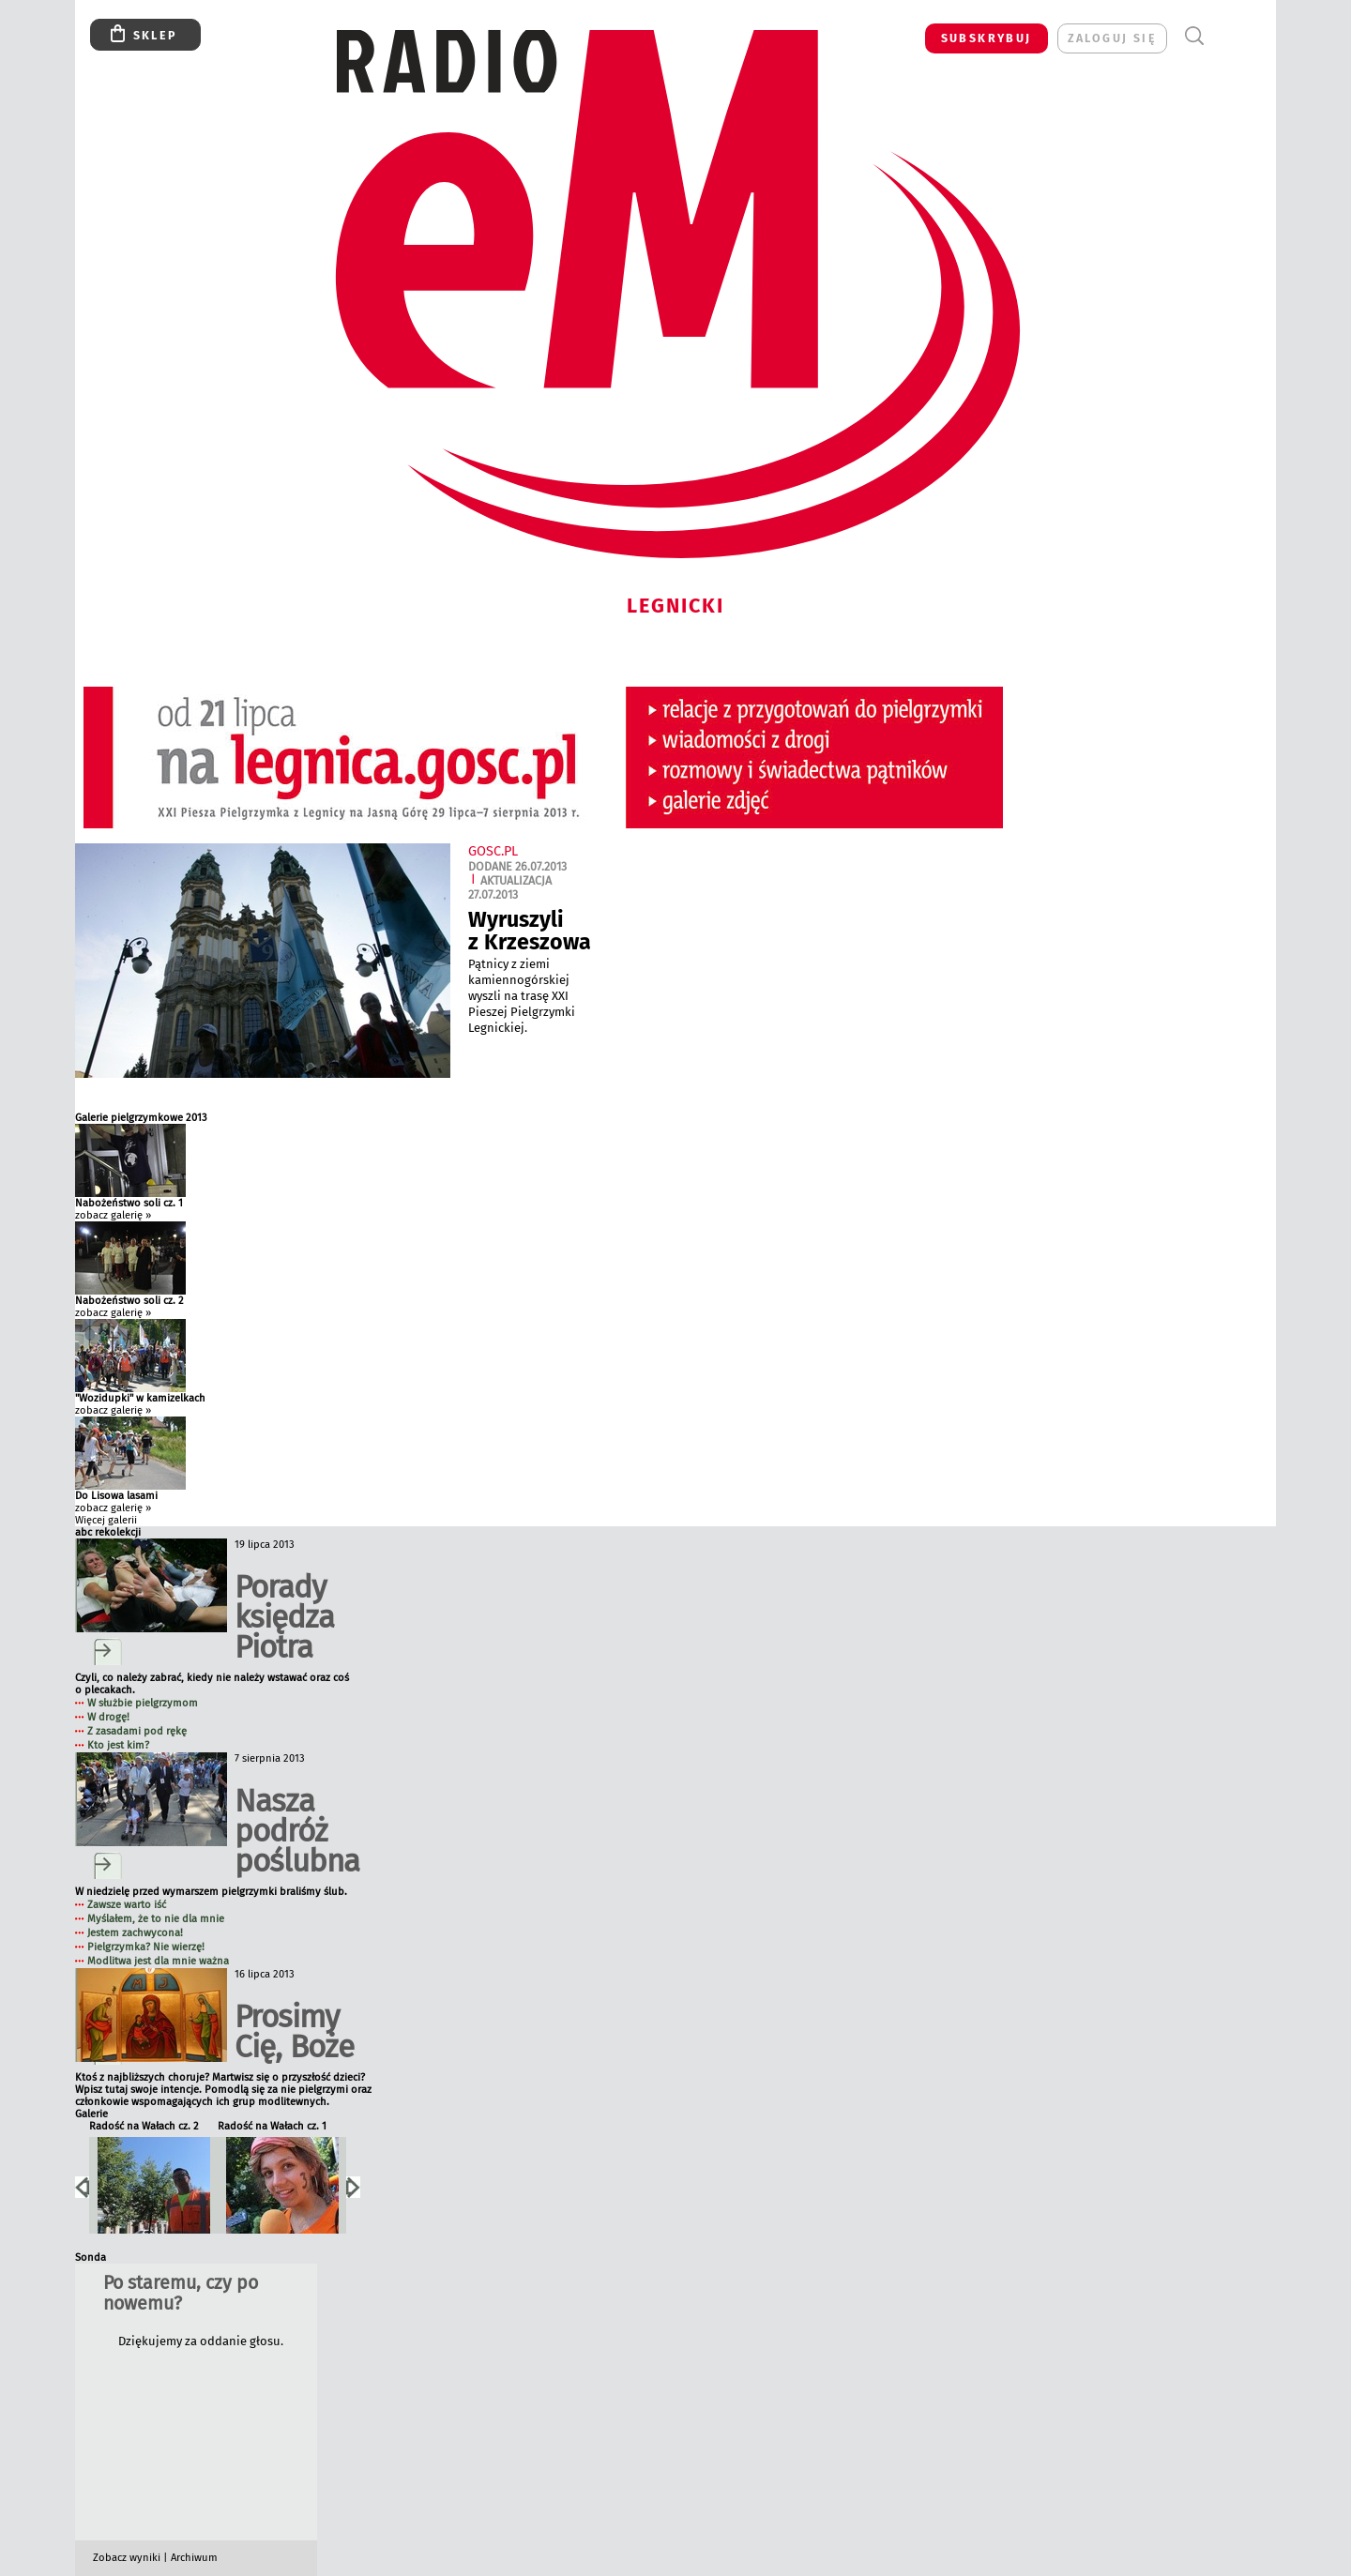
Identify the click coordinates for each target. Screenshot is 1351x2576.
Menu (1228, 36)
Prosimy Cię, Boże (294, 2031)
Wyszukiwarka (1193, 36)
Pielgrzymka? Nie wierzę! (146, 1947)
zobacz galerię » (113, 1215)
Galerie (91, 2114)
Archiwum (194, 2558)
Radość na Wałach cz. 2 (144, 2126)
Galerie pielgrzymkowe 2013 (141, 1118)
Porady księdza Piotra (284, 1616)
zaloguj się (1112, 38)
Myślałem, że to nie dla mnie (155, 1919)
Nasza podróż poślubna (297, 1830)
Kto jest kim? (118, 1745)
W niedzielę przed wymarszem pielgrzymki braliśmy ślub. (211, 1892)
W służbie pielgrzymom (142, 1703)
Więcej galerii (106, 1520)
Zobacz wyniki (126, 2558)
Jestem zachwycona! (135, 1933)
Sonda (90, 2257)
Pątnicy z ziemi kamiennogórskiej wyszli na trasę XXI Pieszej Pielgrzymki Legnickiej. (521, 996)
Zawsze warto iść (126, 1905)
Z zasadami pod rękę (137, 1731)
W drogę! (108, 1717)
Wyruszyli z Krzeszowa (529, 930)
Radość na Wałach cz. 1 (272, 2126)
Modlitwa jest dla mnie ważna (158, 1961)
